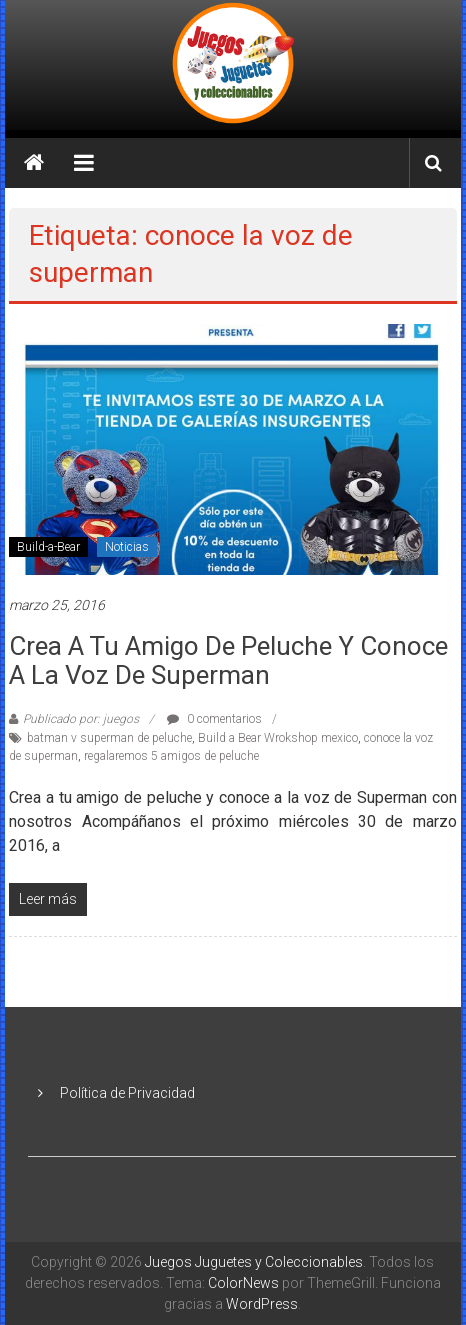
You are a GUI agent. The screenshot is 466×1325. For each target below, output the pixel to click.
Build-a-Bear (48, 547)
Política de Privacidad (127, 1093)
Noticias (127, 547)
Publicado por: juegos (81, 719)
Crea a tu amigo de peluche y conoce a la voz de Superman (228, 660)
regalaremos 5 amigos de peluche (171, 756)
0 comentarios (214, 719)
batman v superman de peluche (109, 738)
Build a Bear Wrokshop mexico (278, 738)
